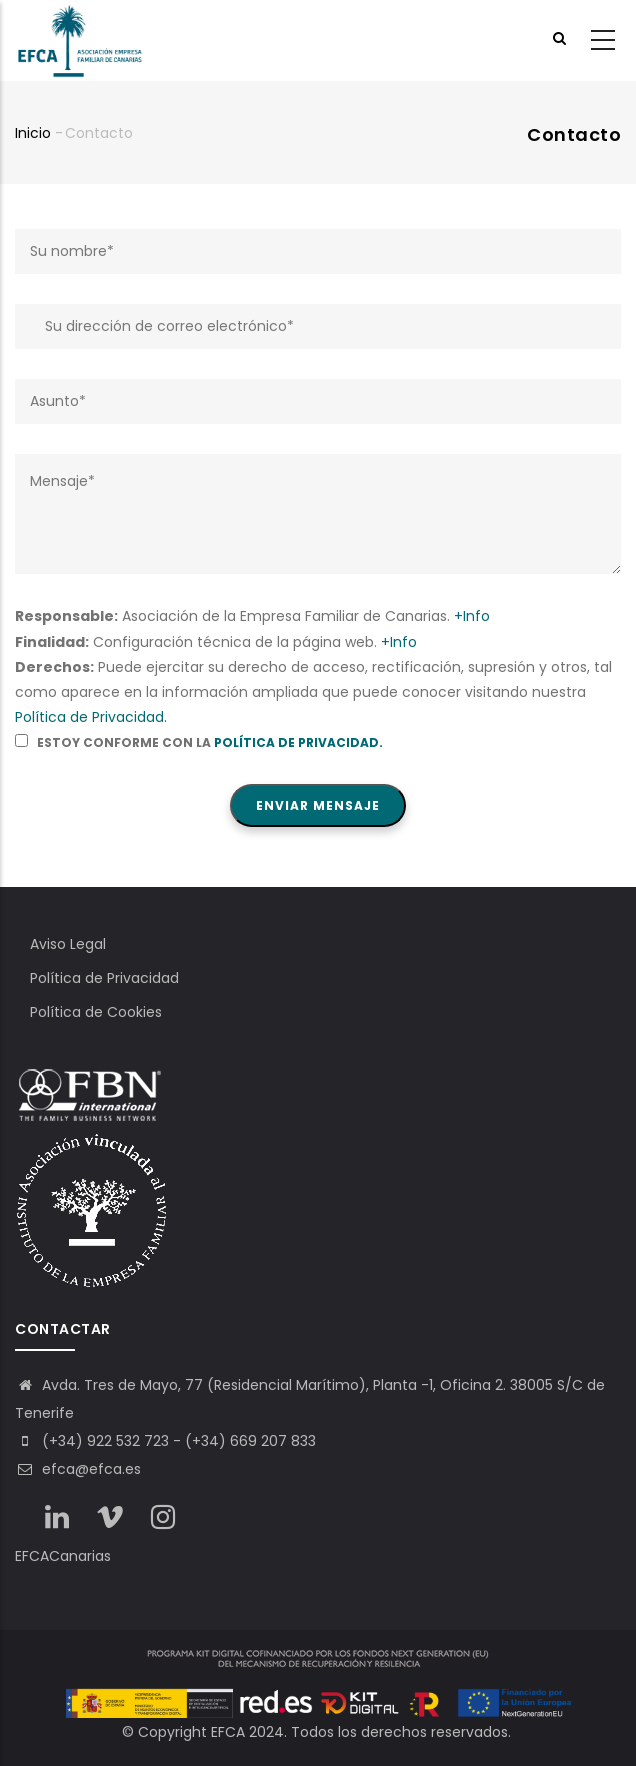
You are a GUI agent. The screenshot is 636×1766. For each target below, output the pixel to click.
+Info (472, 616)
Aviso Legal (68, 944)
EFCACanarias (63, 1556)
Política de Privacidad (104, 978)
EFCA (228, 1732)
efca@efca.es (78, 1469)
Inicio (33, 133)
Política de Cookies (96, 1012)
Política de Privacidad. (91, 717)
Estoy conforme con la (199, 742)
